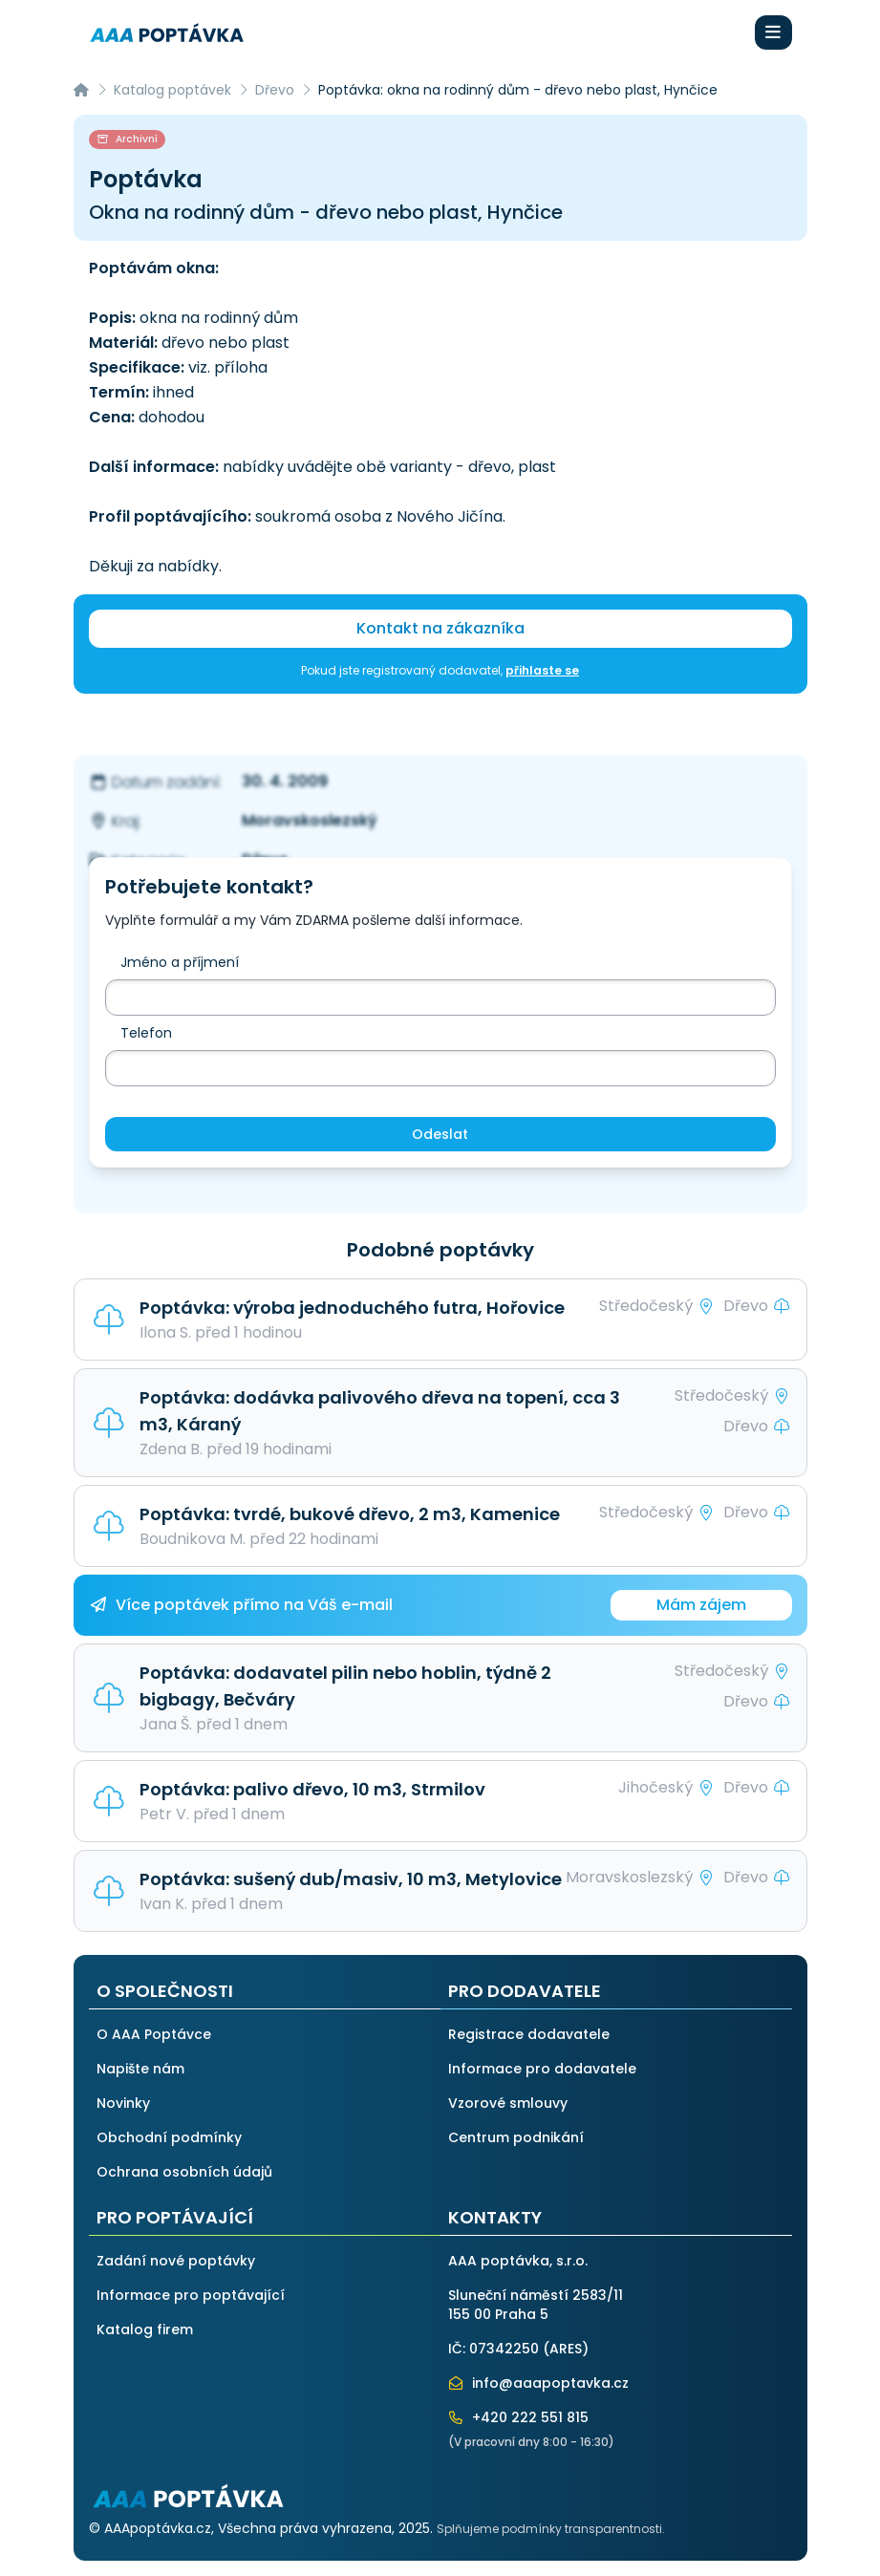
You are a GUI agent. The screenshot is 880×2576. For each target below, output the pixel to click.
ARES (565, 2348)
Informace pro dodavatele (542, 2068)
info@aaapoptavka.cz (539, 2383)
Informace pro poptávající (191, 2295)
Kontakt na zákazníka (440, 628)
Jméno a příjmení (179, 962)
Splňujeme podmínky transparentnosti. (551, 2529)
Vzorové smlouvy (508, 2103)
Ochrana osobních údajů (184, 2171)
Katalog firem (145, 2329)
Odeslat (440, 1134)
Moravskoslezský (309, 820)
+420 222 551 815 (519, 2417)
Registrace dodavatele (529, 2034)
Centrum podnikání (516, 2137)
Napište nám (140, 2068)
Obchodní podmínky (169, 2137)
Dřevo (274, 89)
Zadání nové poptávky (176, 2260)
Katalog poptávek (172, 89)
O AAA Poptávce (154, 2034)
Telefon (146, 1032)
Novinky (123, 2103)
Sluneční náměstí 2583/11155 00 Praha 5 (535, 2305)
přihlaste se (542, 670)
